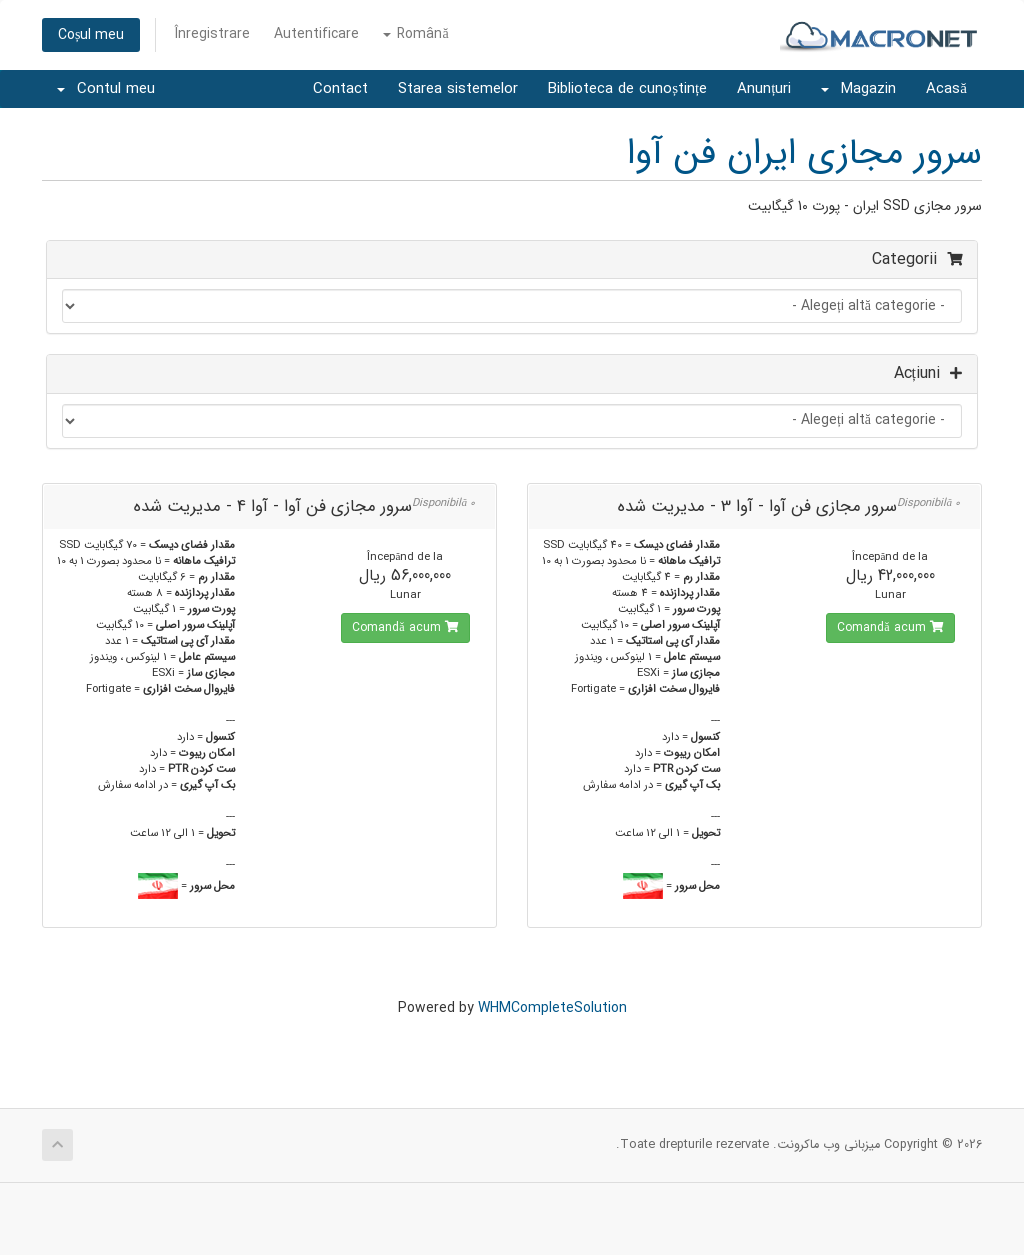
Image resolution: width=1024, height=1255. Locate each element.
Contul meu (106, 89)
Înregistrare (212, 34)
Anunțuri (764, 89)
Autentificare (316, 34)
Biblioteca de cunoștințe (627, 89)
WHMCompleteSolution (552, 1008)
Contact (340, 89)
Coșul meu (91, 35)
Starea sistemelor (458, 89)
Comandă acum (890, 627)
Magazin (858, 89)
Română (415, 34)
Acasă (946, 89)
